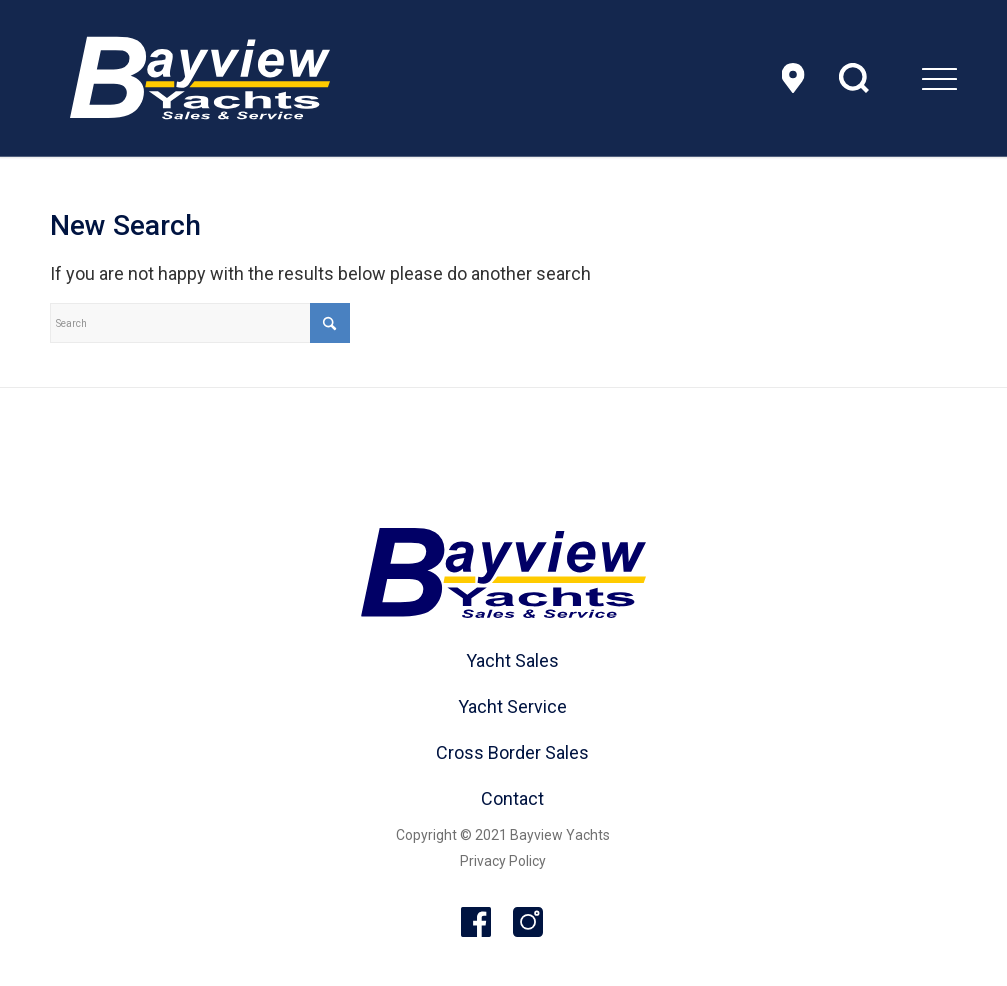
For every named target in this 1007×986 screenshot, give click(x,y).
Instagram (529, 923)
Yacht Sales (512, 660)
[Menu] (889, 78)
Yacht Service (512, 706)
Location (793, 78)
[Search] (200, 323)
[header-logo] (200, 78)
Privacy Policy (503, 861)
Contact (512, 798)
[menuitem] (889, 78)
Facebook (477, 923)
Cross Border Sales (512, 752)
